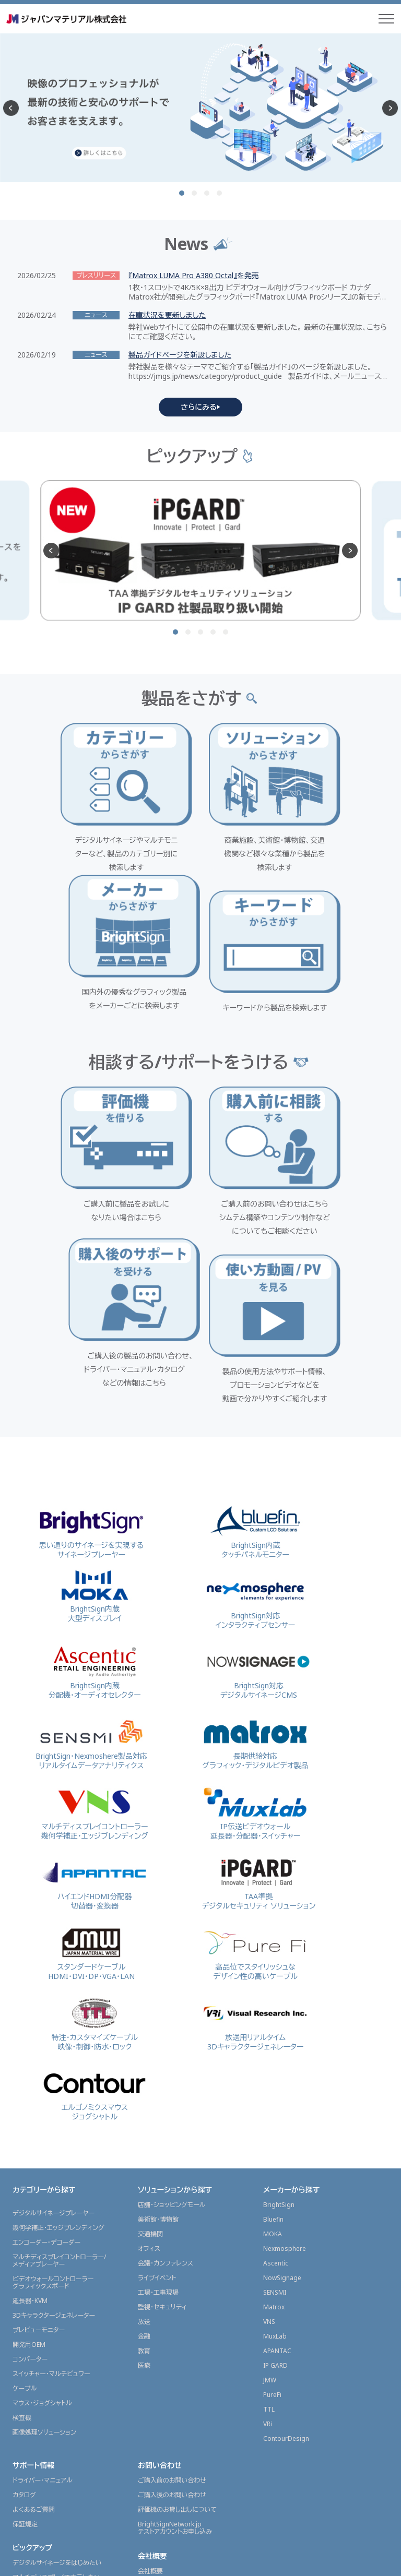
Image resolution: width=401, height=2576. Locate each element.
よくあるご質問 (34, 2262)
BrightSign (278, 1957)
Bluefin (273, 1971)
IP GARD (275, 2118)
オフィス (149, 2001)
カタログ (24, 2247)
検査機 (22, 2170)
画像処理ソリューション (44, 2184)
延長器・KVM (30, 2053)
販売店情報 (31, 2494)
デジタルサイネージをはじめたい (57, 2315)
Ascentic (275, 2015)
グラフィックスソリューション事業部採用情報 (186, 2356)
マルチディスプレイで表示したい (57, 2329)
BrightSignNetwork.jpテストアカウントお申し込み (175, 2280)
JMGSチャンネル (35, 2469)
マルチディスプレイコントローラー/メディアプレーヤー (59, 2013)
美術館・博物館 (158, 1971)
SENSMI (274, 2045)
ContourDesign (286, 2191)
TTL (269, 2161)
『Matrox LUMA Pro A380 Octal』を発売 (193, 275)
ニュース (26, 2411)
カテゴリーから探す (44, 1942)
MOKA (272, 1986)
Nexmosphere (284, 2001)
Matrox (274, 2059)
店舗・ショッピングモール (172, 1957)
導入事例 (27, 2390)
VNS (269, 2074)
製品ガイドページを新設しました (179, 355)
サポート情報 (33, 2218)
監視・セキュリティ (162, 2059)
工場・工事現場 (158, 2045)
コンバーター (30, 2111)
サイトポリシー (284, 2562)
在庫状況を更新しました (167, 315)
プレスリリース (32, 2440)
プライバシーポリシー (349, 2562)
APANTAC (277, 2103)
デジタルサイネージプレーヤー (54, 1965)
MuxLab (275, 2088)
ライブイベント (157, 2030)
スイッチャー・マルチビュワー (51, 2126)
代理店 (22, 2509)
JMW (269, 2132)
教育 (144, 2103)
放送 (144, 2074)
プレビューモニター (39, 2082)
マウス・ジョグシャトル (42, 2155)
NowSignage (282, 2030)
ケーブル (25, 2141)
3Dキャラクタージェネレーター (54, 2068)
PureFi (272, 2147)
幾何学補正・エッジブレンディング (58, 1980)
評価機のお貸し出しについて (177, 2262)
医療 (144, 2118)
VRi (267, 2176)
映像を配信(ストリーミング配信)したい (65, 2344)
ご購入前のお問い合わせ (172, 2232)
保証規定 (25, 2276)
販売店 (22, 2524)
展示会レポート (37, 2369)
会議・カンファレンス (165, 2015)
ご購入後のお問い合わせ (172, 2247)
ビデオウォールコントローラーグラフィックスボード (53, 2035)
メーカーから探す (291, 1942)
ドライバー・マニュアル (43, 2232)
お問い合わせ (160, 2218)
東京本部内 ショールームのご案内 (184, 2338)
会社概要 (152, 2308)
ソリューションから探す (175, 1942)
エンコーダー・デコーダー (46, 1994)
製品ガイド (27, 2455)
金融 (144, 2088)
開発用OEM (29, 2097)
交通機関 (150, 1986)
